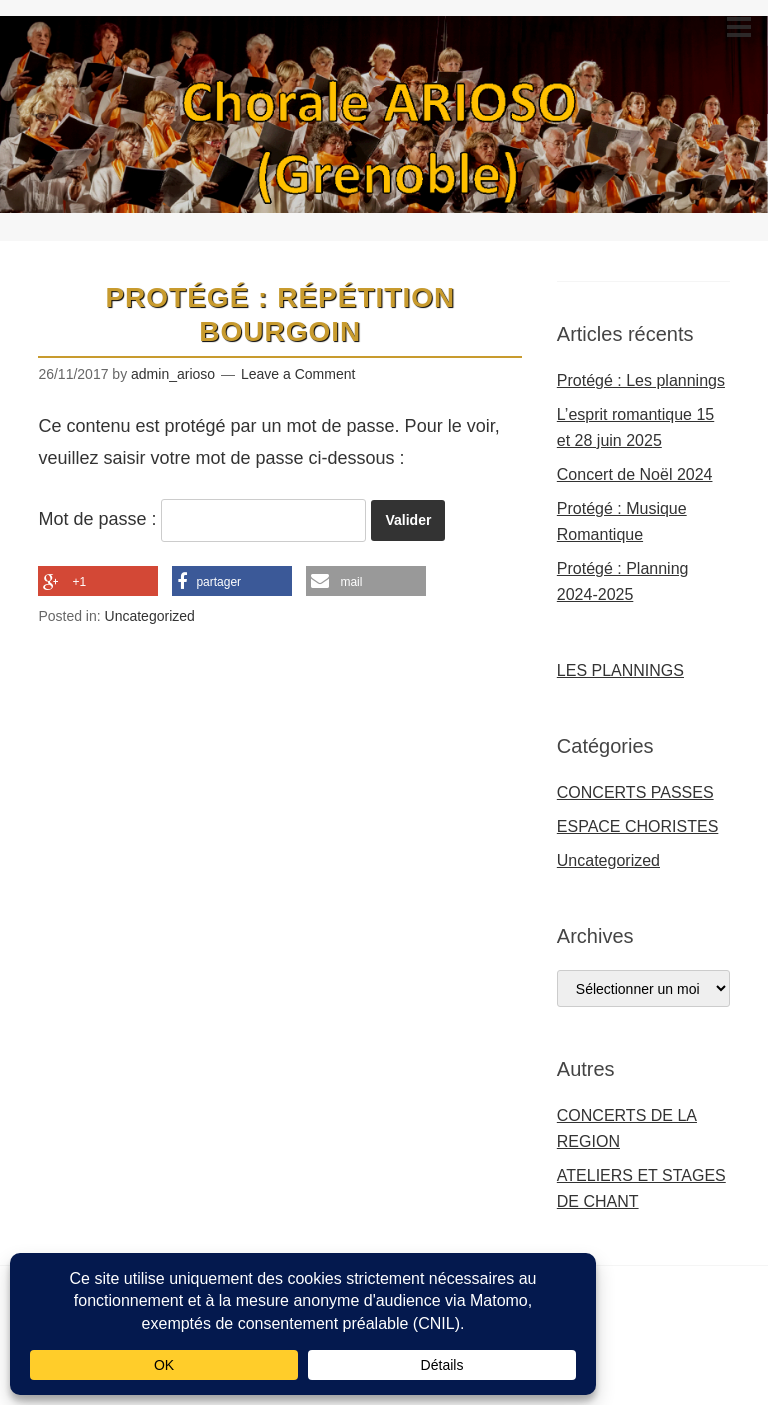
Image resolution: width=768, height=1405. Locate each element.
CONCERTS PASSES (635, 792)
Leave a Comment (298, 374)
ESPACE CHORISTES (638, 826)
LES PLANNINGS (620, 670)
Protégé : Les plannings (641, 380)
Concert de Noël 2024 (635, 474)
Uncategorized (150, 616)
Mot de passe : (202, 519)
